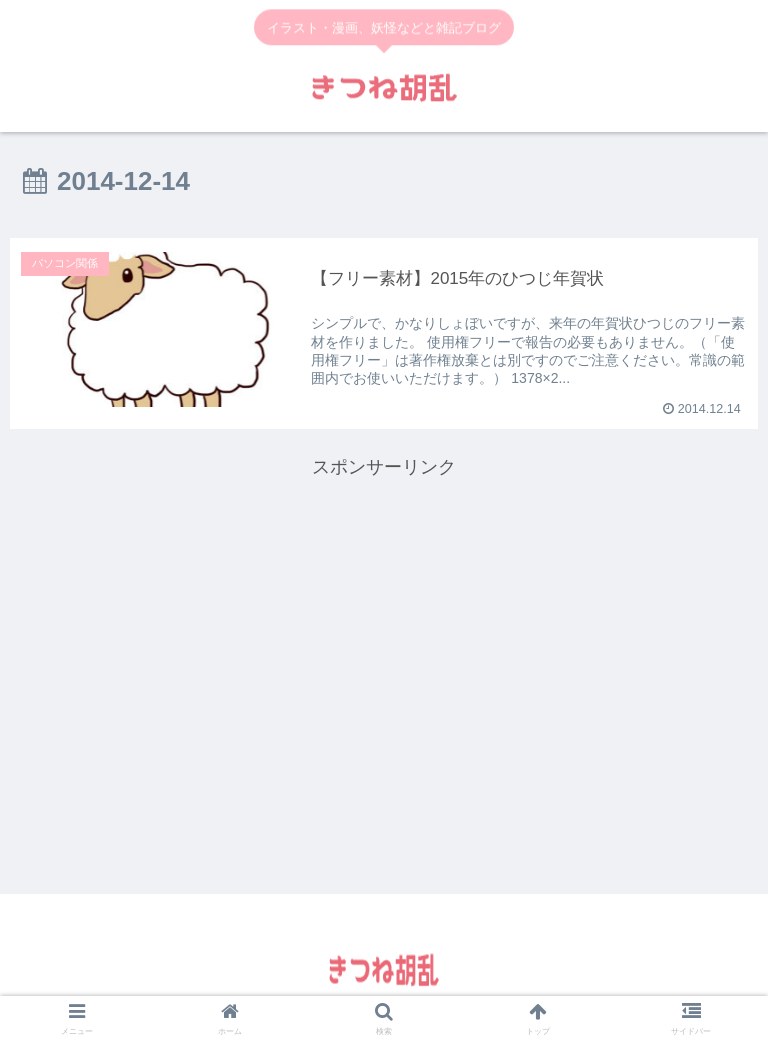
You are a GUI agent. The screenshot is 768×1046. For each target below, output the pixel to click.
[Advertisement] (384, 624)
